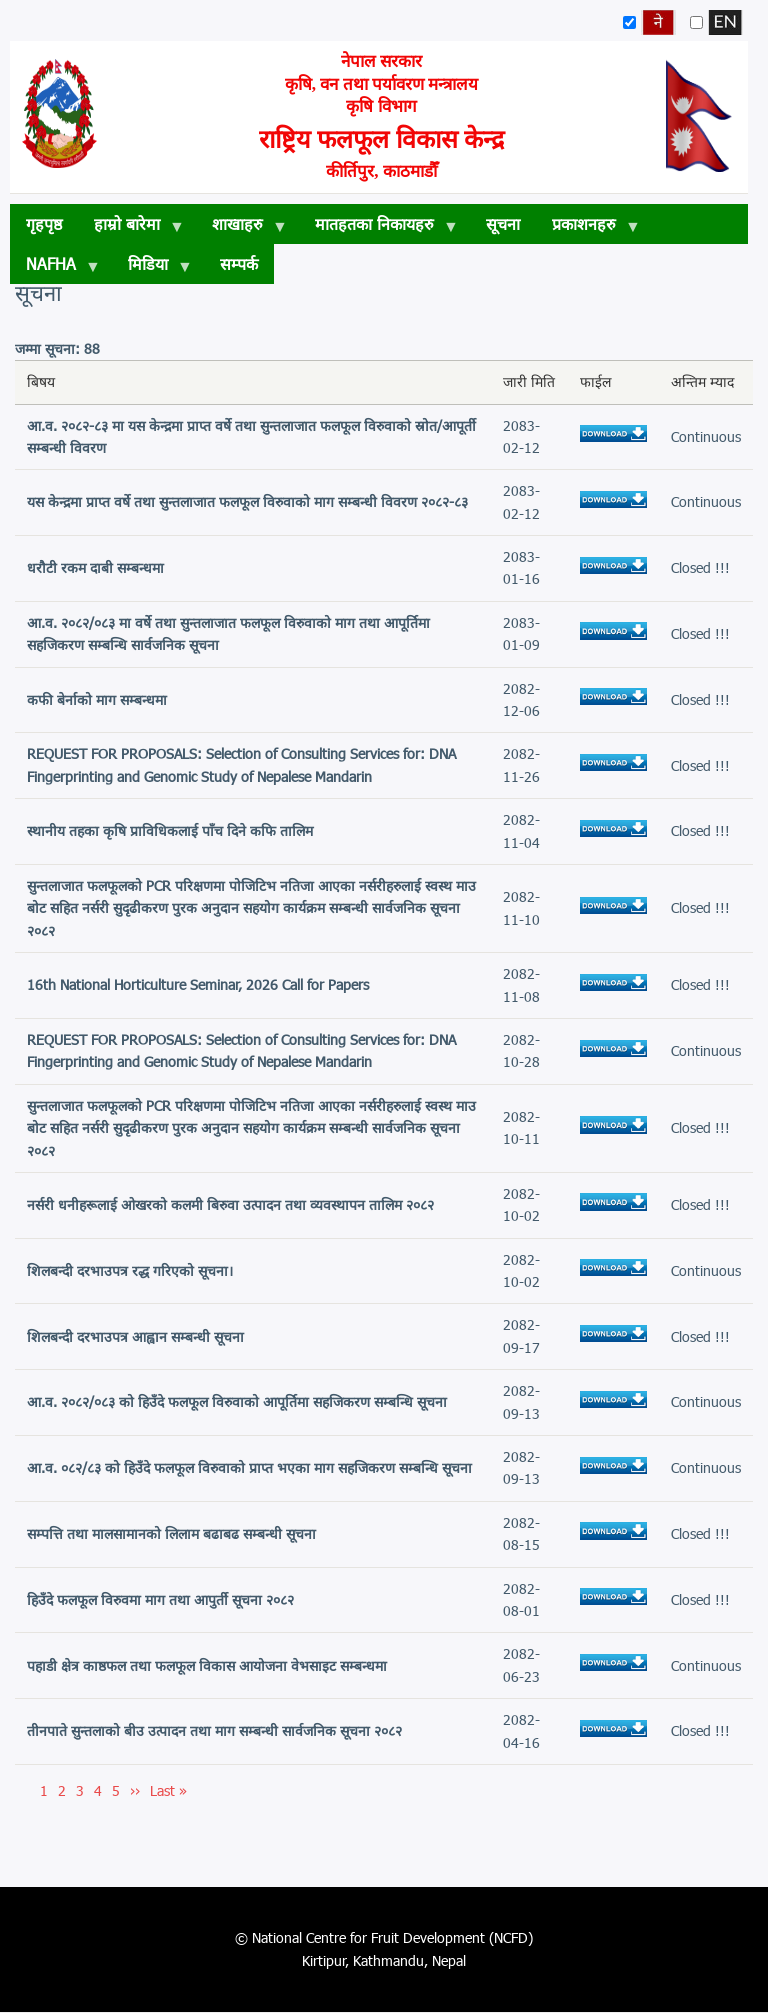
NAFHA (55, 269)
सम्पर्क (239, 263)
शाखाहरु (241, 229)
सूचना (503, 223)
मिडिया (152, 269)
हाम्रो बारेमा (131, 229)
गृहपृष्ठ (44, 223)
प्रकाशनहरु (588, 229)
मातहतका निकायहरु (378, 229)
